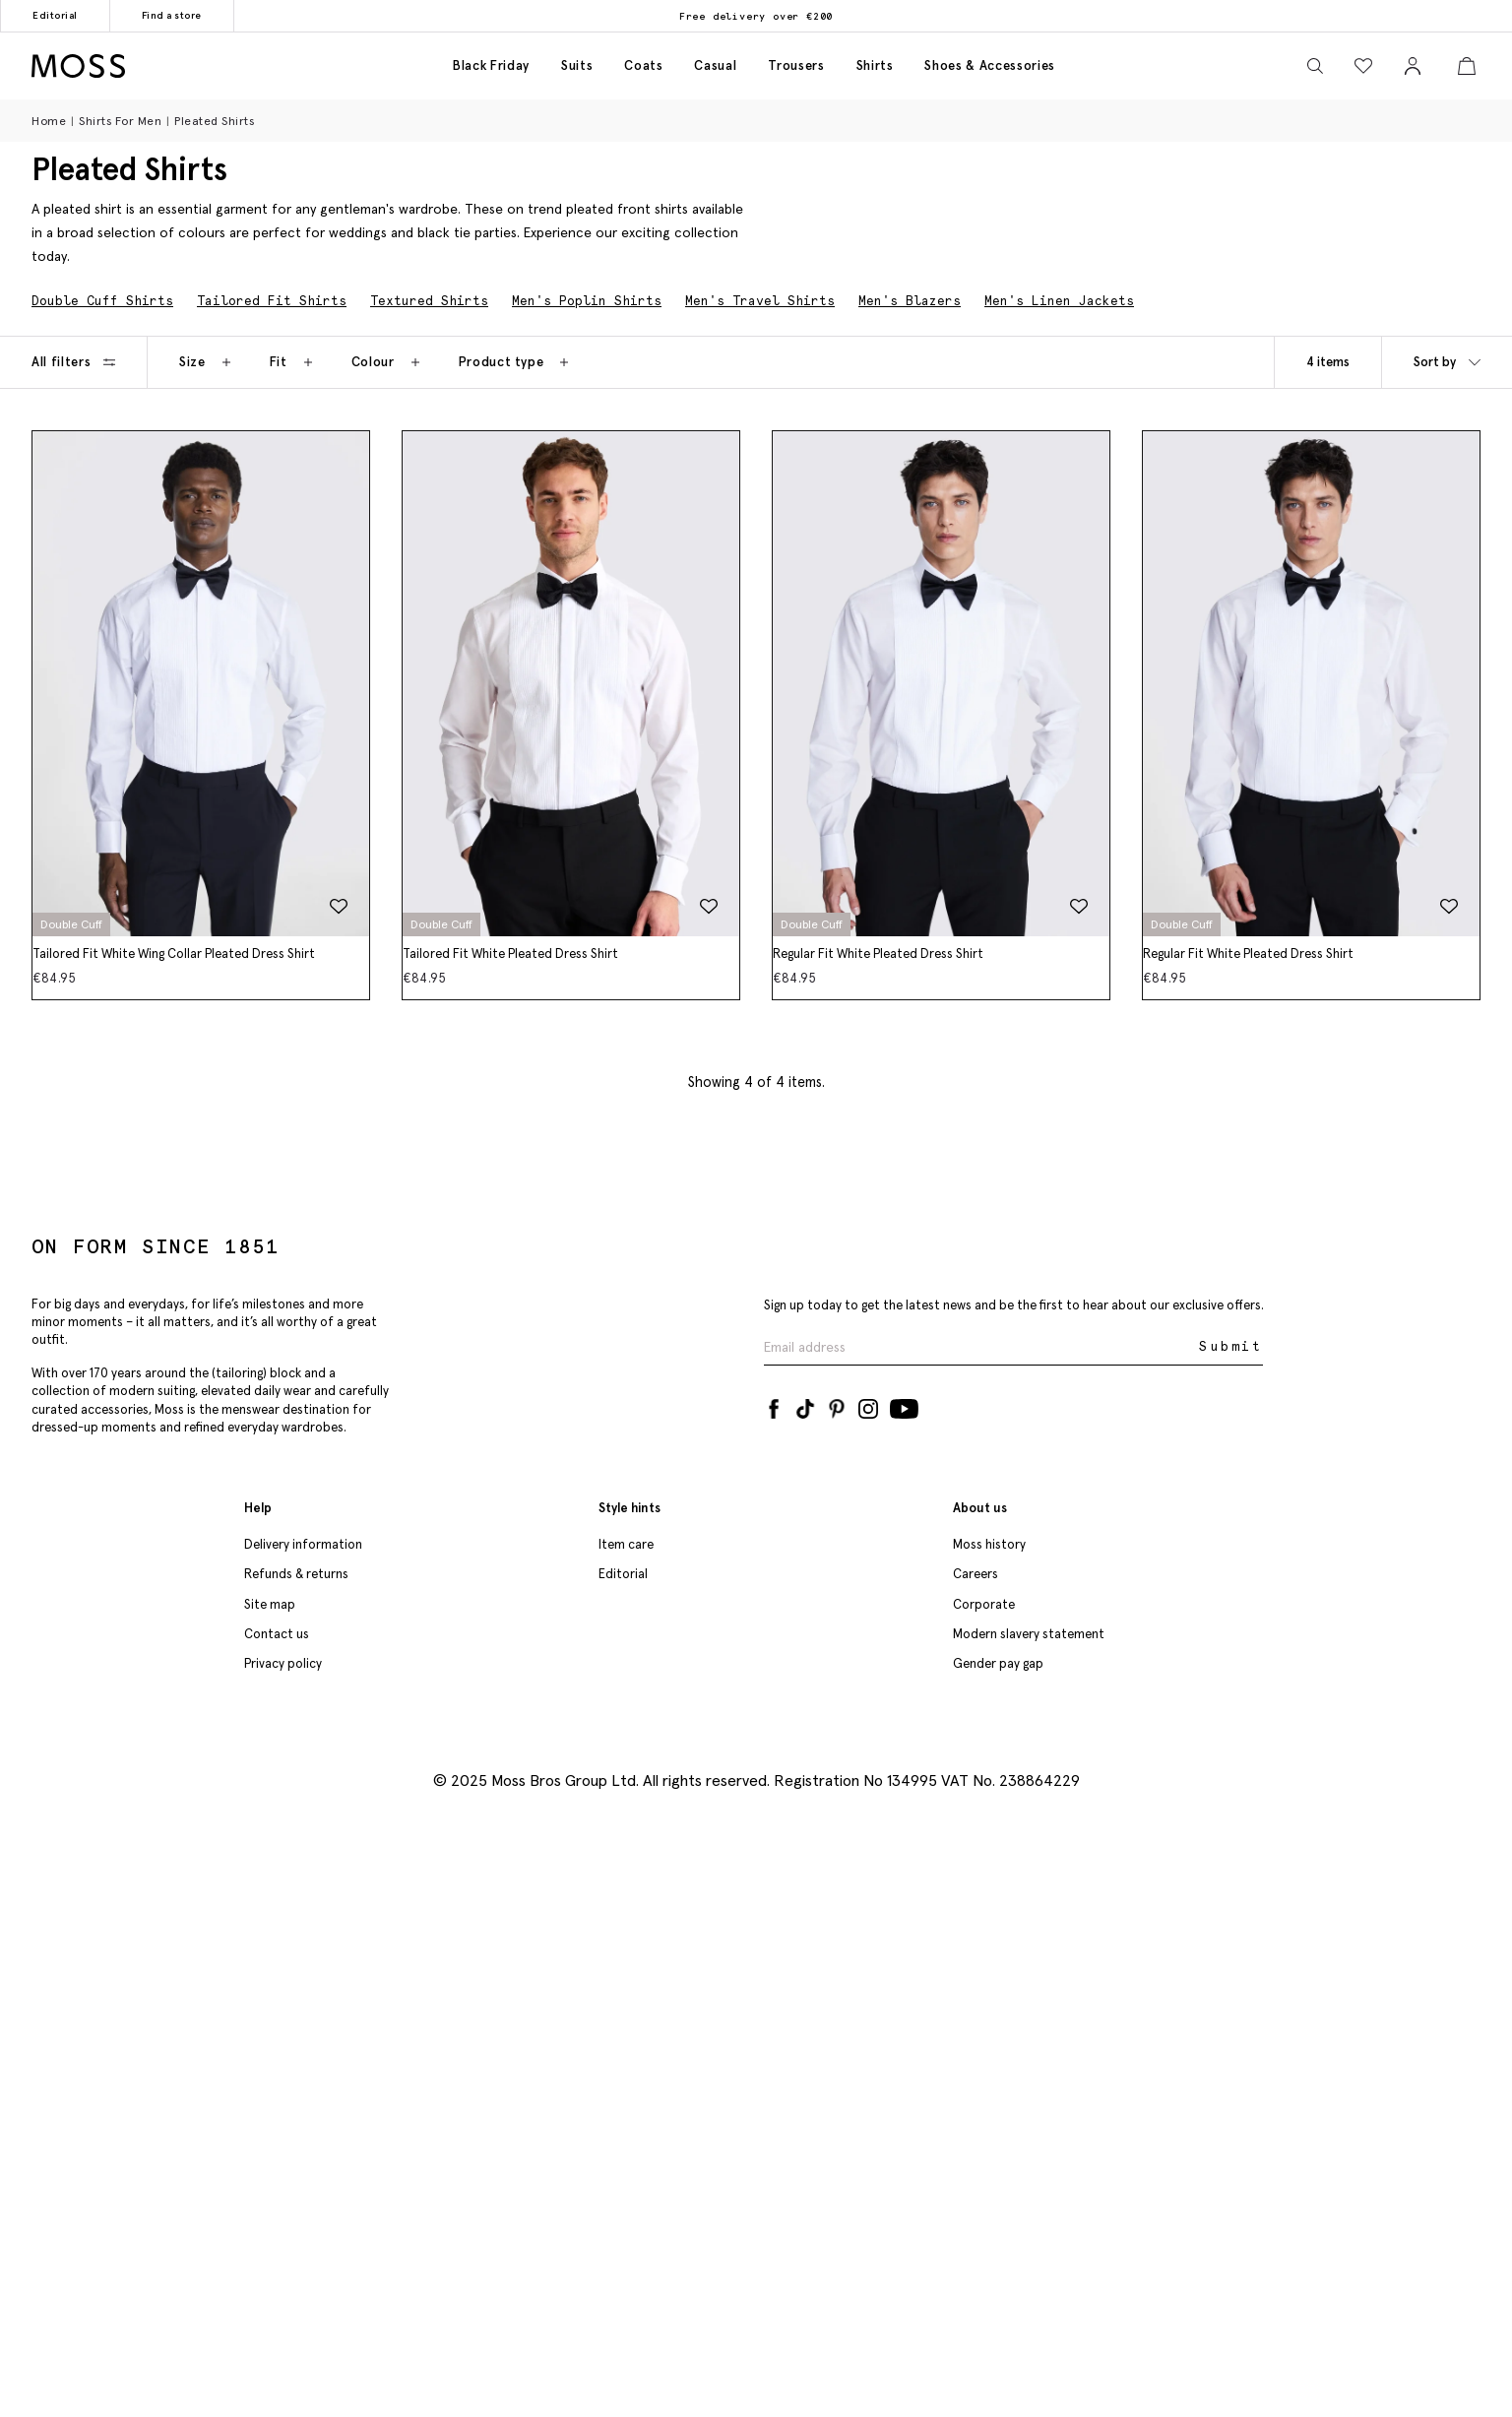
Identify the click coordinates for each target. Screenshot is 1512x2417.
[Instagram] (868, 1405)
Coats (643, 65)
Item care (626, 1544)
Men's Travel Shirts (760, 300)
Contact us (276, 1633)
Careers (975, 1573)
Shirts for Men (120, 120)
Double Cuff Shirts (102, 300)
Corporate (984, 1604)
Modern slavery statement (1028, 1633)
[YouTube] (904, 1405)
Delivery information (303, 1544)
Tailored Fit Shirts (271, 300)
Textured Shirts (429, 300)
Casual (715, 65)
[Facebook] (774, 1405)
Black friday (491, 65)
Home (49, 120)
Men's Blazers (909, 300)
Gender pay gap (998, 1663)
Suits (577, 65)
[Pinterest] (837, 1405)
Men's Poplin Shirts (587, 300)
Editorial (55, 15)
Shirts (875, 65)
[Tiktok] (805, 1405)
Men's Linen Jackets (1059, 300)
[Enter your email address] (979, 1347)
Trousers (796, 65)
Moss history (989, 1544)
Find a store (172, 15)
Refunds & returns (296, 1573)
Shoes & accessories (989, 65)
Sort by (1447, 361)
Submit (1231, 1346)
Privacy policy (283, 1663)
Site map (269, 1604)
